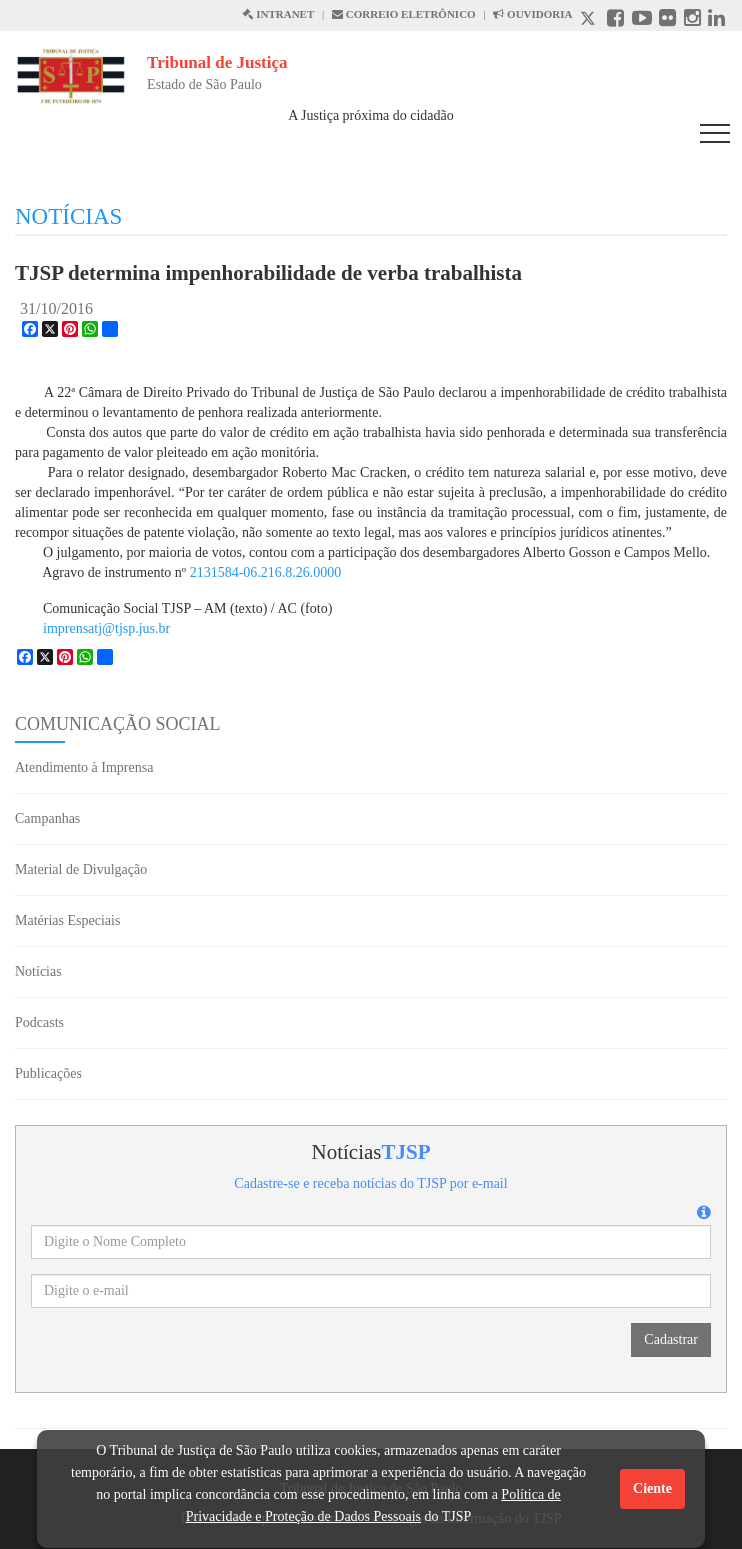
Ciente (652, 1488)
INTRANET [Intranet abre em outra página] (278, 14)
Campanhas (47, 818)
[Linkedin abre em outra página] (716, 20)
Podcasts (39, 1022)
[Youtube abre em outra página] (642, 20)
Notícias (38, 971)
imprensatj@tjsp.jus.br (106, 628)
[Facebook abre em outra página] (615, 20)
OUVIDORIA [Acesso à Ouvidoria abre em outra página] (532, 14)
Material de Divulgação (81, 869)
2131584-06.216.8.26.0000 (266, 572)
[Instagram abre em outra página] (692, 20)
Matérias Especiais (67, 920)
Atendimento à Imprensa (84, 767)
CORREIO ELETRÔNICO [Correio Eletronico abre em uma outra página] (404, 14)
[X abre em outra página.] (590, 20)
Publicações (48, 1073)
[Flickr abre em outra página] (667, 20)
